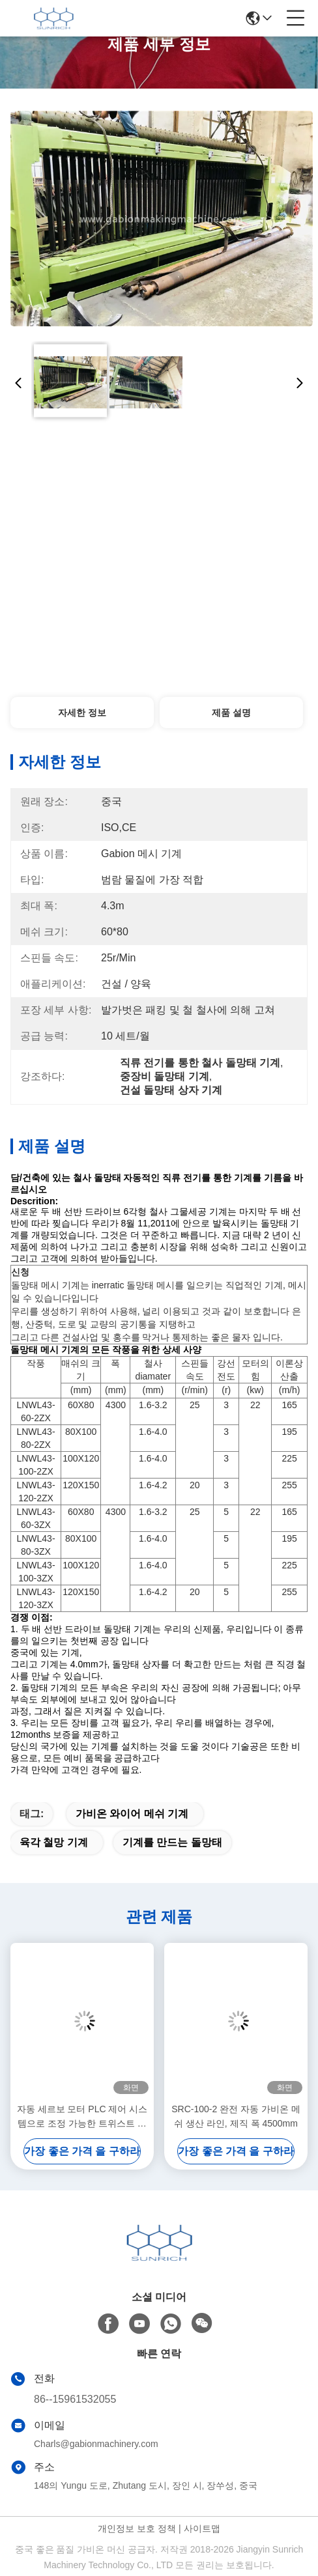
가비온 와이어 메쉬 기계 (132, 1813)
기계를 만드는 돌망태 (172, 1842)
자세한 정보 (82, 712)
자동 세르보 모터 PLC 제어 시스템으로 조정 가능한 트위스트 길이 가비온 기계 (82, 2117)
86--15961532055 (75, 2399)
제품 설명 (231, 712)
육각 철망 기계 (54, 1842)
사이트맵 (202, 2528)
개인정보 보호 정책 (137, 2528)
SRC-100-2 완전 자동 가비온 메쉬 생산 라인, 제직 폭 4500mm (235, 2116)
